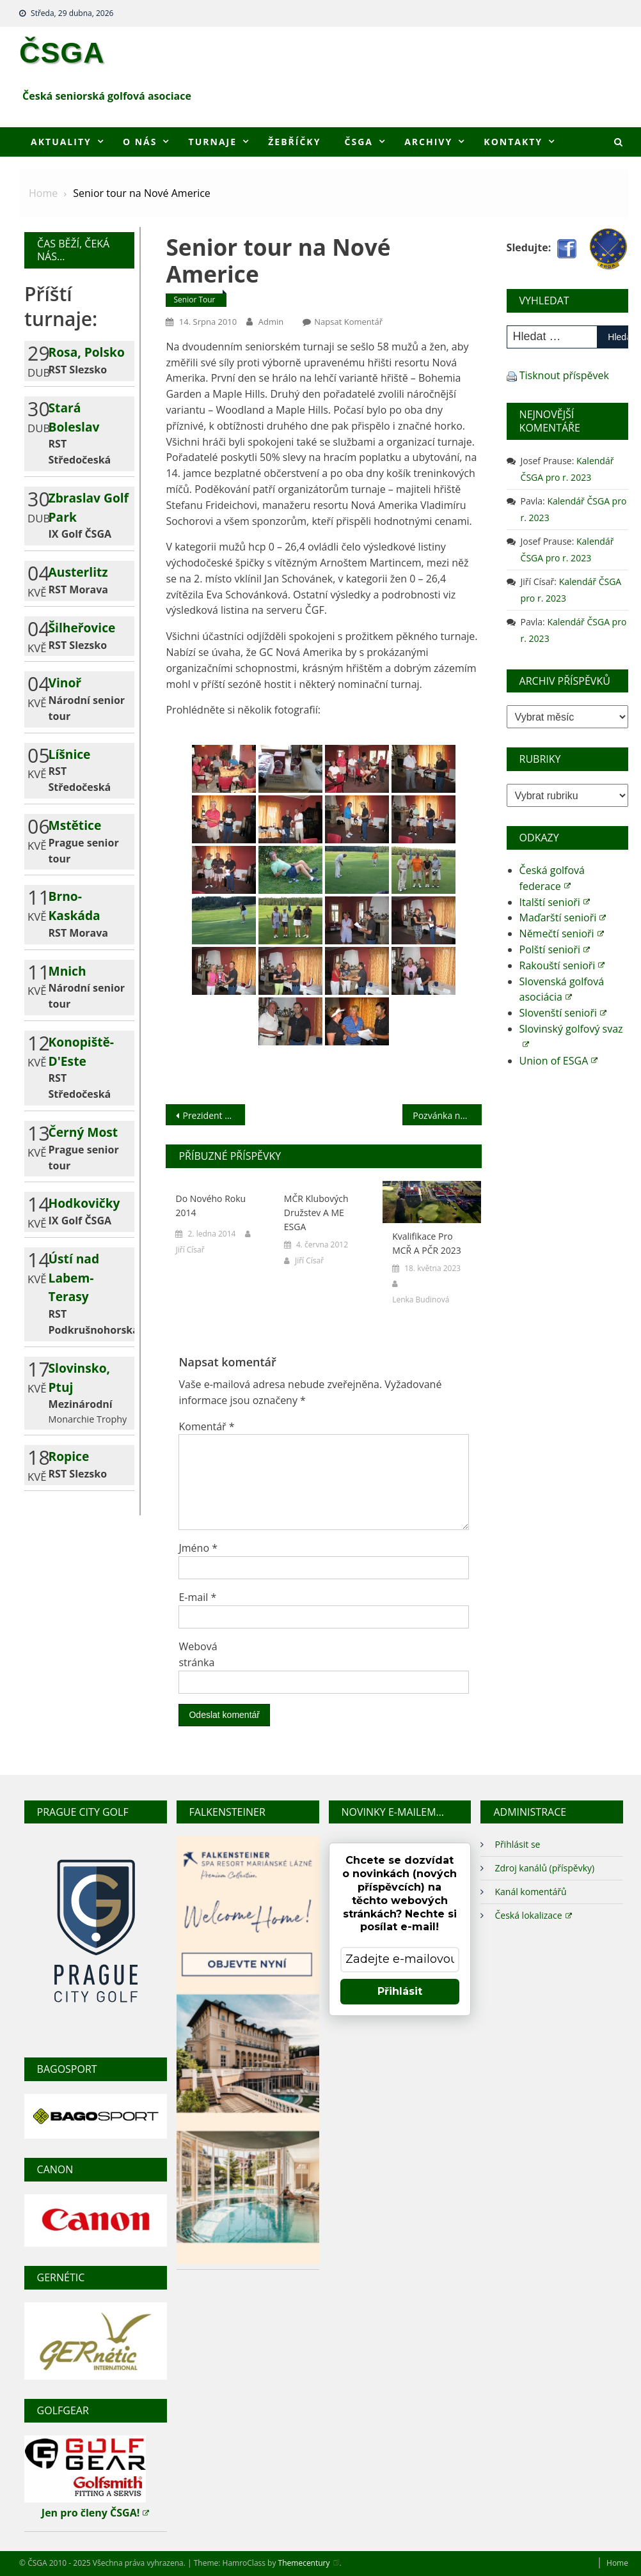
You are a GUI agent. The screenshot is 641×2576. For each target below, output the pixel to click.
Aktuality (61, 142)
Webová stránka (197, 1654)
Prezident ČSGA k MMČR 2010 (213, 1115)
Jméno (198, 1548)
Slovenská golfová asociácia (562, 989)
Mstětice (75, 825)
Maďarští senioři (562, 917)
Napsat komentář (348, 321)
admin (270, 321)
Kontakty (513, 142)
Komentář (206, 1426)
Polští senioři (554, 949)
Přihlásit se (517, 1844)
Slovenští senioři (562, 1013)
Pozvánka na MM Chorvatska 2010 (447, 1115)
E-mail (197, 1597)
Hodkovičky (84, 1203)
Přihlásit (399, 1991)
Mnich (67, 971)
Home (617, 2562)
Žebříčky (294, 142)
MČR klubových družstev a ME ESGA (316, 1212)
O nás (140, 142)
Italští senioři (554, 902)
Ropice (69, 1456)
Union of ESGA (558, 1061)
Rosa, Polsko (87, 352)
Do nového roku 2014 (210, 1205)
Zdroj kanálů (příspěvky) (544, 1868)
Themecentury (309, 2562)
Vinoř (65, 682)
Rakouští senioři (562, 965)
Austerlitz (78, 572)
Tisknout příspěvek (564, 375)
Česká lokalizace (533, 1915)
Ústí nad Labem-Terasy (74, 1278)
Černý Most (83, 1132)
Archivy (428, 142)
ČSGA (61, 52)
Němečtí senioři (561, 933)
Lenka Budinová (420, 1299)
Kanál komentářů (530, 1891)
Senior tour (194, 299)
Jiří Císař (189, 1249)
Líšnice (70, 754)
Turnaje (213, 142)
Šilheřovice (82, 627)
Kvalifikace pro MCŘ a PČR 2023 (426, 1243)
